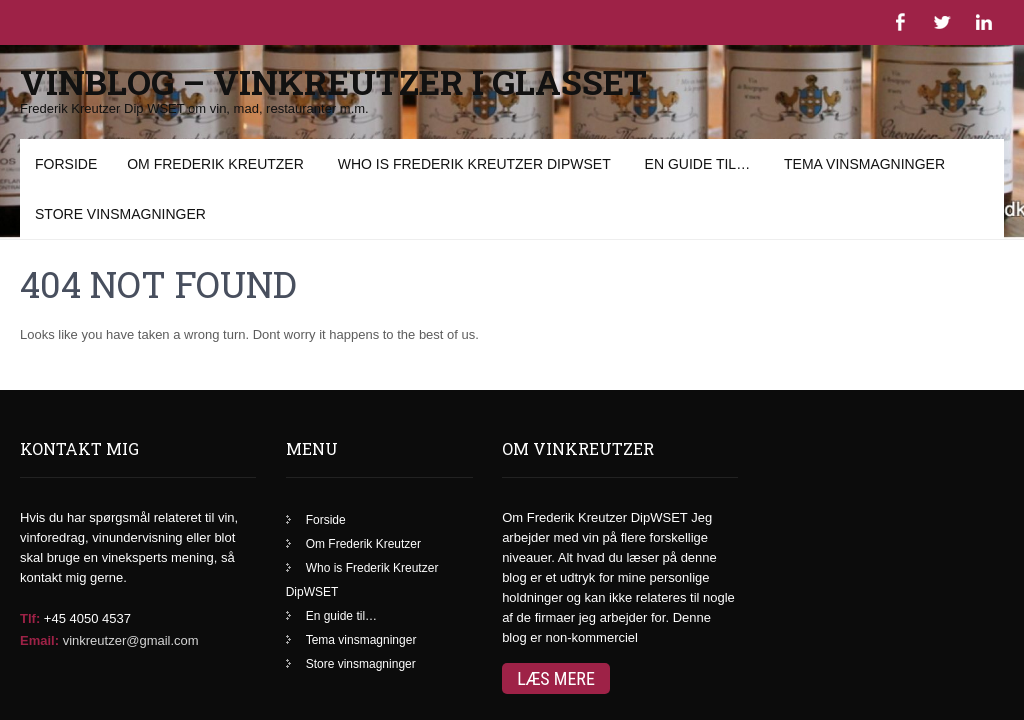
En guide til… (341, 537)
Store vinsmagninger (361, 585)
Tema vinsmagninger (361, 561)
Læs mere (556, 599)
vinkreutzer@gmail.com (131, 561)
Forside (326, 441)
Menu (50, 148)
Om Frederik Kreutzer (363, 465)
